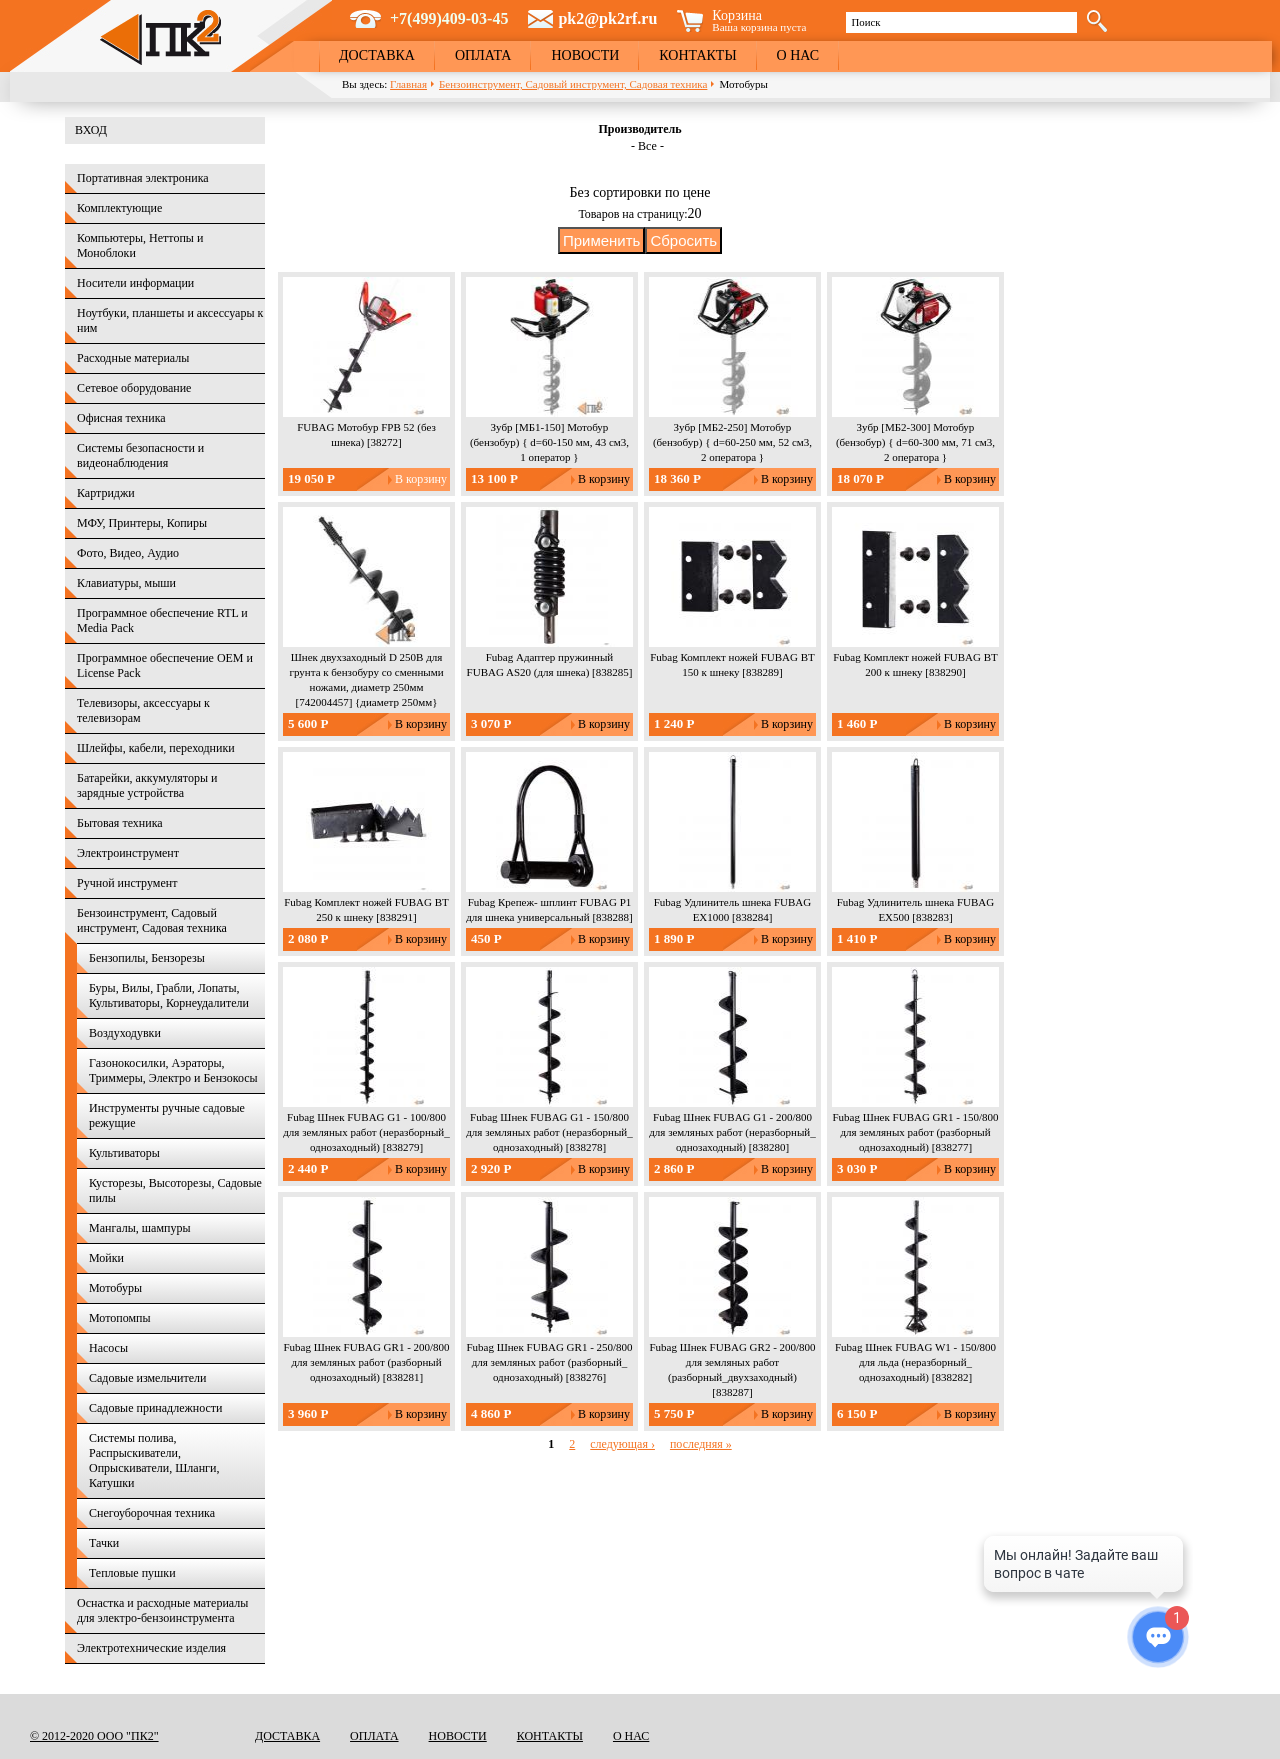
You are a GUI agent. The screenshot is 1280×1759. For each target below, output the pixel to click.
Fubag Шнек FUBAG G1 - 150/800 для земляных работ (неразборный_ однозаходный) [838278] (549, 1132)
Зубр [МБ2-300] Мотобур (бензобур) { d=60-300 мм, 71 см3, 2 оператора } (915, 442)
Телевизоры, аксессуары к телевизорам (143, 710)
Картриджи (106, 493)
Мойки (106, 1258)
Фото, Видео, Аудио (128, 553)
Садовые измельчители (147, 1378)
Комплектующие (119, 208)
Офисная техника (121, 418)
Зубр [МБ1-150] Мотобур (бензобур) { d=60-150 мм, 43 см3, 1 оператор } (549, 442)
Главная (408, 84)
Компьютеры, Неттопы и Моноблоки (140, 245)
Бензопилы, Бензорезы (147, 958)
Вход (91, 130)
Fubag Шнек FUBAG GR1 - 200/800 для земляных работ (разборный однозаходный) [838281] (366, 1362)
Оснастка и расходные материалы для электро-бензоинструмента (162, 1610)
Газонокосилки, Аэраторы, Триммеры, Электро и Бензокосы (173, 1070)
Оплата (483, 55)
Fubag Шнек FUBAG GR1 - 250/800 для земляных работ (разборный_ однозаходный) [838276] (549, 1362)
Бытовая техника (120, 823)
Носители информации (135, 283)
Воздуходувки (125, 1033)
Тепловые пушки (132, 1573)
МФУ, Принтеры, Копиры (142, 523)
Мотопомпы (120, 1318)
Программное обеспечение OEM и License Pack (165, 665)
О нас (798, 55)
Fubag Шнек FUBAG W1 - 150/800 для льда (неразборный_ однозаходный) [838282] (915, 1362)
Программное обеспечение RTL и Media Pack (162, 620)
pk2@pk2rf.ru (607, 18)
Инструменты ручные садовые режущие (167, 1115)
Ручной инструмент (127, 883)
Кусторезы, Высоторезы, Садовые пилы (175, 1190)
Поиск (865, 22)
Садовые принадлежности (156, 1408)
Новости (585, 55)
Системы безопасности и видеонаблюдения (140, 455)
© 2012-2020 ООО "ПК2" (94, 1736)
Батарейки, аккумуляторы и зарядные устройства (147, 785)
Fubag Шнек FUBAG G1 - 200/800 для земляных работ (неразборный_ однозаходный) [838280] (732, 1132)
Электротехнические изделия (151, 1648)
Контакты (697, 55)
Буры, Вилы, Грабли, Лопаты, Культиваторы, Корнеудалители (169, 995)
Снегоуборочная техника (152, 1513)
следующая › (622, 1444)
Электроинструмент (128, 853)
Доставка (377, 55)
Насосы (108, 1348)
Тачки (104, 1543)
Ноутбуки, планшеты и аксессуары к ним (170, 320)
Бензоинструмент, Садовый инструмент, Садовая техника (573, 84)
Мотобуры (115, 1288)
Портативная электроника (143, 178)
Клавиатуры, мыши (126, 583)
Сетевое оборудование (134, 388)
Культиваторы (124, 1153)
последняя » (701, 1444)
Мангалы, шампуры (139, 1228)
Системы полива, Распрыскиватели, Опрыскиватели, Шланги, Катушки (154, 1460)
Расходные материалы (133, 358)
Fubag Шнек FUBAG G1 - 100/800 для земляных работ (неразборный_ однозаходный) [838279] (366, 1132)
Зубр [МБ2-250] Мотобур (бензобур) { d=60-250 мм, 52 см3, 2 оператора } (732, 442)
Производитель (639, 129)
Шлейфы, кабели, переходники (156, 748)
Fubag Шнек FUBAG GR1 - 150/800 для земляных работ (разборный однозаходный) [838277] (915, 1132)
